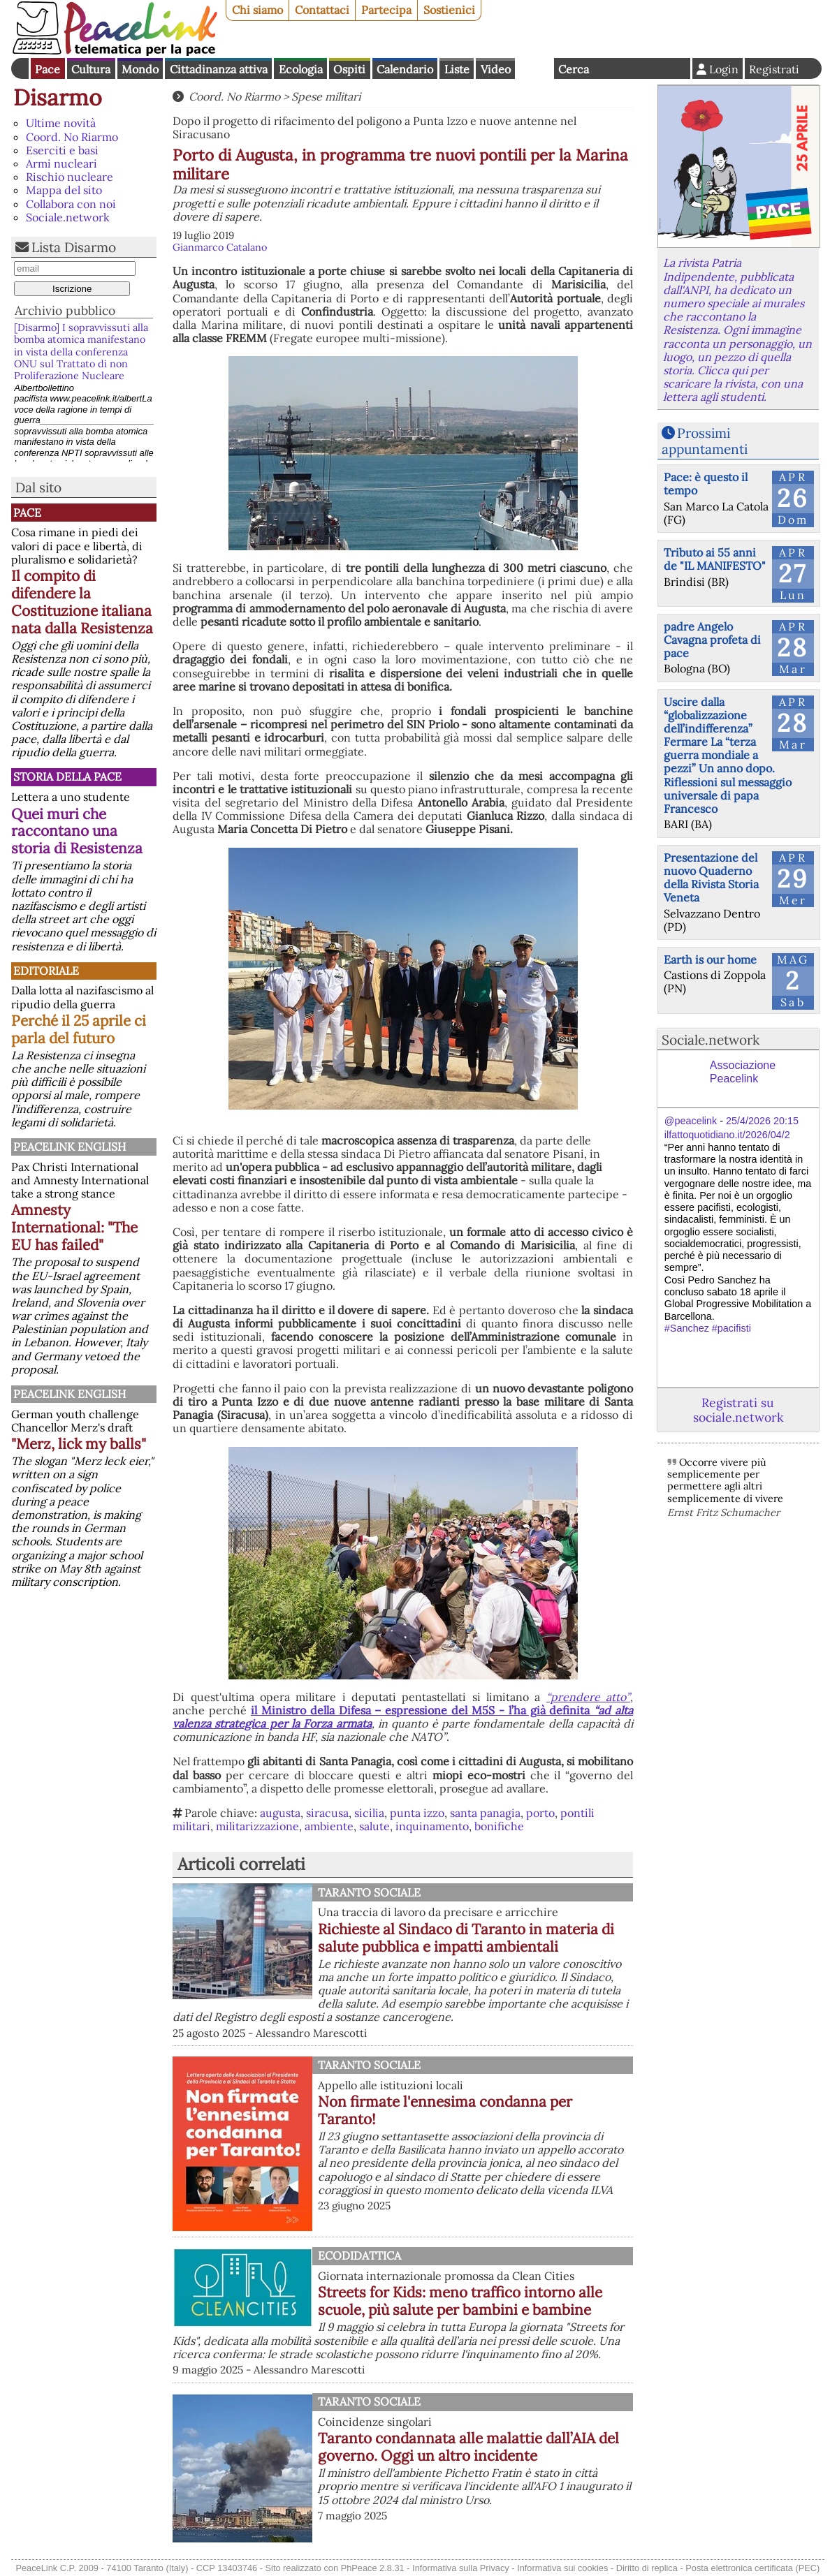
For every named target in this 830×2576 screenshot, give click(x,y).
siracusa (327, 1813)
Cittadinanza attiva (219, 69)
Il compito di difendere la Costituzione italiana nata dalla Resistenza (82, 602)
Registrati (774, 69)
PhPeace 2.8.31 (373, 2568)
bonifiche (499, 1826)
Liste (456, 69)
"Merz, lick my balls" (78, 1443)
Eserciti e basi (62, 150)
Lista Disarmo (73, 247)
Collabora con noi (71, 204)
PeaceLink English (69, 1147)
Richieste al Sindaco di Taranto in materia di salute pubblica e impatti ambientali (466, 1938)
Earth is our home (710, 959)
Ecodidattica (359, 2255)
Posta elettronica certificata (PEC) (752, 2568)
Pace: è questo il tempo (706, 483)
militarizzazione (257, 1826)
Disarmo (57, 97)
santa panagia (485, 1813)
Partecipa (386, 10)
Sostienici (449, 10)
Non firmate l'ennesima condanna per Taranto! (445, 2110)
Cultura (90, 69)
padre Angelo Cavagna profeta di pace (712, 639)
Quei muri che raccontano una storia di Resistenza (77, 831)
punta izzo (417, 1813)
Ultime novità (61, 123)
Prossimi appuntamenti (705, 441)
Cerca (573, 69)
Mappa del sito (64, 190)
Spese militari (326, 96)
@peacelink (690, 1120)
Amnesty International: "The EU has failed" (74, 1227)
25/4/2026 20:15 (762, 1120)
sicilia (369, 1813)
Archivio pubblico (65, 310)
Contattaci (322, 10)
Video (496, 69)
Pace (47, 69)
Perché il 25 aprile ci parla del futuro (78, 1029)
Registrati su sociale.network (738, 1409)
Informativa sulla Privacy (460, 2568)
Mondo (140, 69)
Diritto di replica (647, 2568)
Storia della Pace (67, 776)
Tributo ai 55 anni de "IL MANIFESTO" (715, 559)
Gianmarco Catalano (220, 247)
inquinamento (432, 1826)
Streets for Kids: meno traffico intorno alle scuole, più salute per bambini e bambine (460, 2301)
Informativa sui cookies (562, 2568)
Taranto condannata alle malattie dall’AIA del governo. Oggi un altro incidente (468, 2447)
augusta (280, 1813)
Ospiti (349, 69)
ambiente (329, 1826)
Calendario (405, 69)
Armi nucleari (61, 163)
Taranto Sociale (369, 1892)
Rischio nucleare (69, 177)
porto (540, 1813)
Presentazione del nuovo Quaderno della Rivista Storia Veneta (711, 878)
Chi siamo (257, 10)
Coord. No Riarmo (72, 137)
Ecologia (301, 69)
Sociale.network (68, 217)
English (534, 68)
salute (374, 1826)
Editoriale (46, 971)
